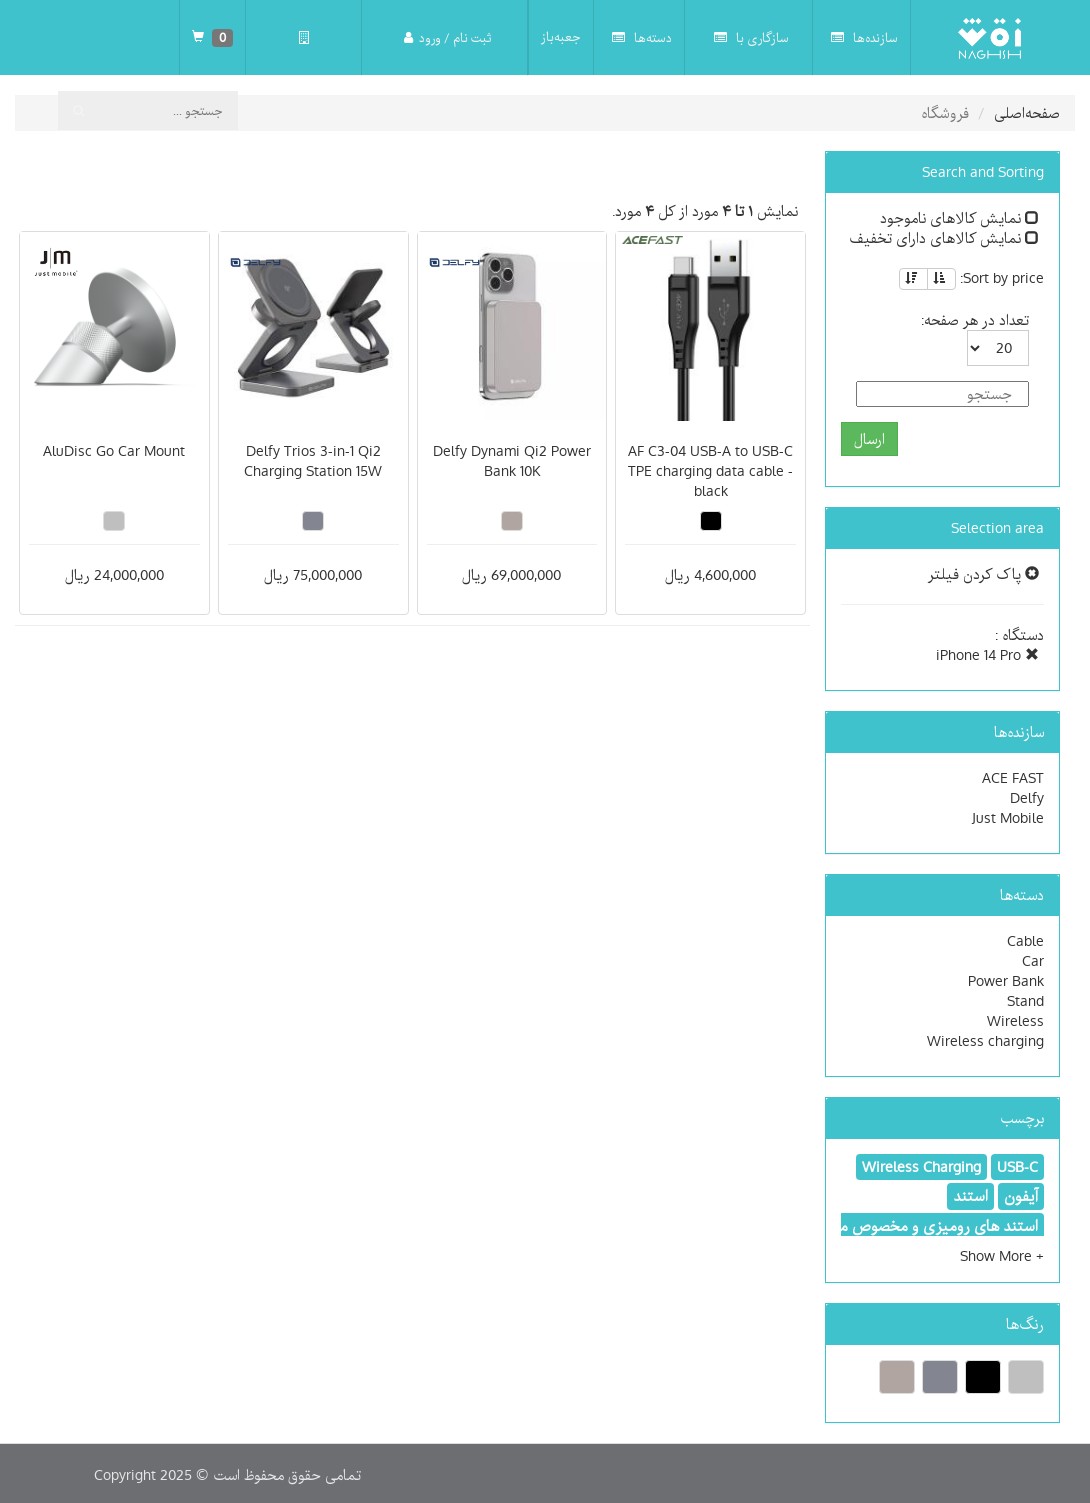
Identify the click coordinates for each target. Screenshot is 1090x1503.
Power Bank (1006, 981)
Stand (1025, 1001)
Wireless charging (985, 1041)
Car (1033, 961)
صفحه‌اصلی (1027, 113)
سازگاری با (751, 37)
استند (970, 1196)
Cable (1025, 941)
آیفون (1021, 1196)
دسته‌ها (642, 37)
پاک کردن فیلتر (983, 574)
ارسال (869, 439)
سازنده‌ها (864, 37)
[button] (1002, 1256)
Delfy (1027, 798)
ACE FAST (1013, 778)
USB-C (1017, 1167)
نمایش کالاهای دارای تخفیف (944, 238)
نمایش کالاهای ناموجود (959, 218)
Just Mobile (1008, 818)
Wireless (1015, 1021)
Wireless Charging (921, 1167)
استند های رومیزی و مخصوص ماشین (922, 1226)
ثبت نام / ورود (447, 37)
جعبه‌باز (561, 37)
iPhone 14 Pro (987, 655)
